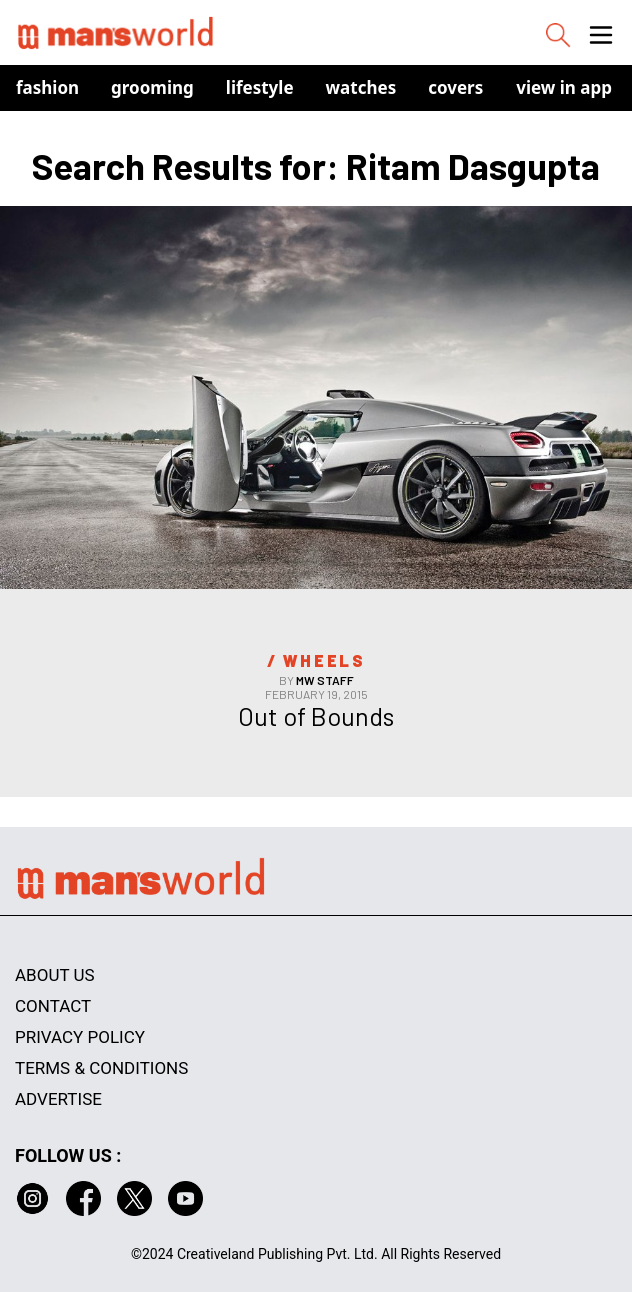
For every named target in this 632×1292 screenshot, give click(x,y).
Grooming (152, 87)
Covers (455, 87)
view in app (564, 87)
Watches (361, 87)
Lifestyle (260, 87)
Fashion (47, 87)
